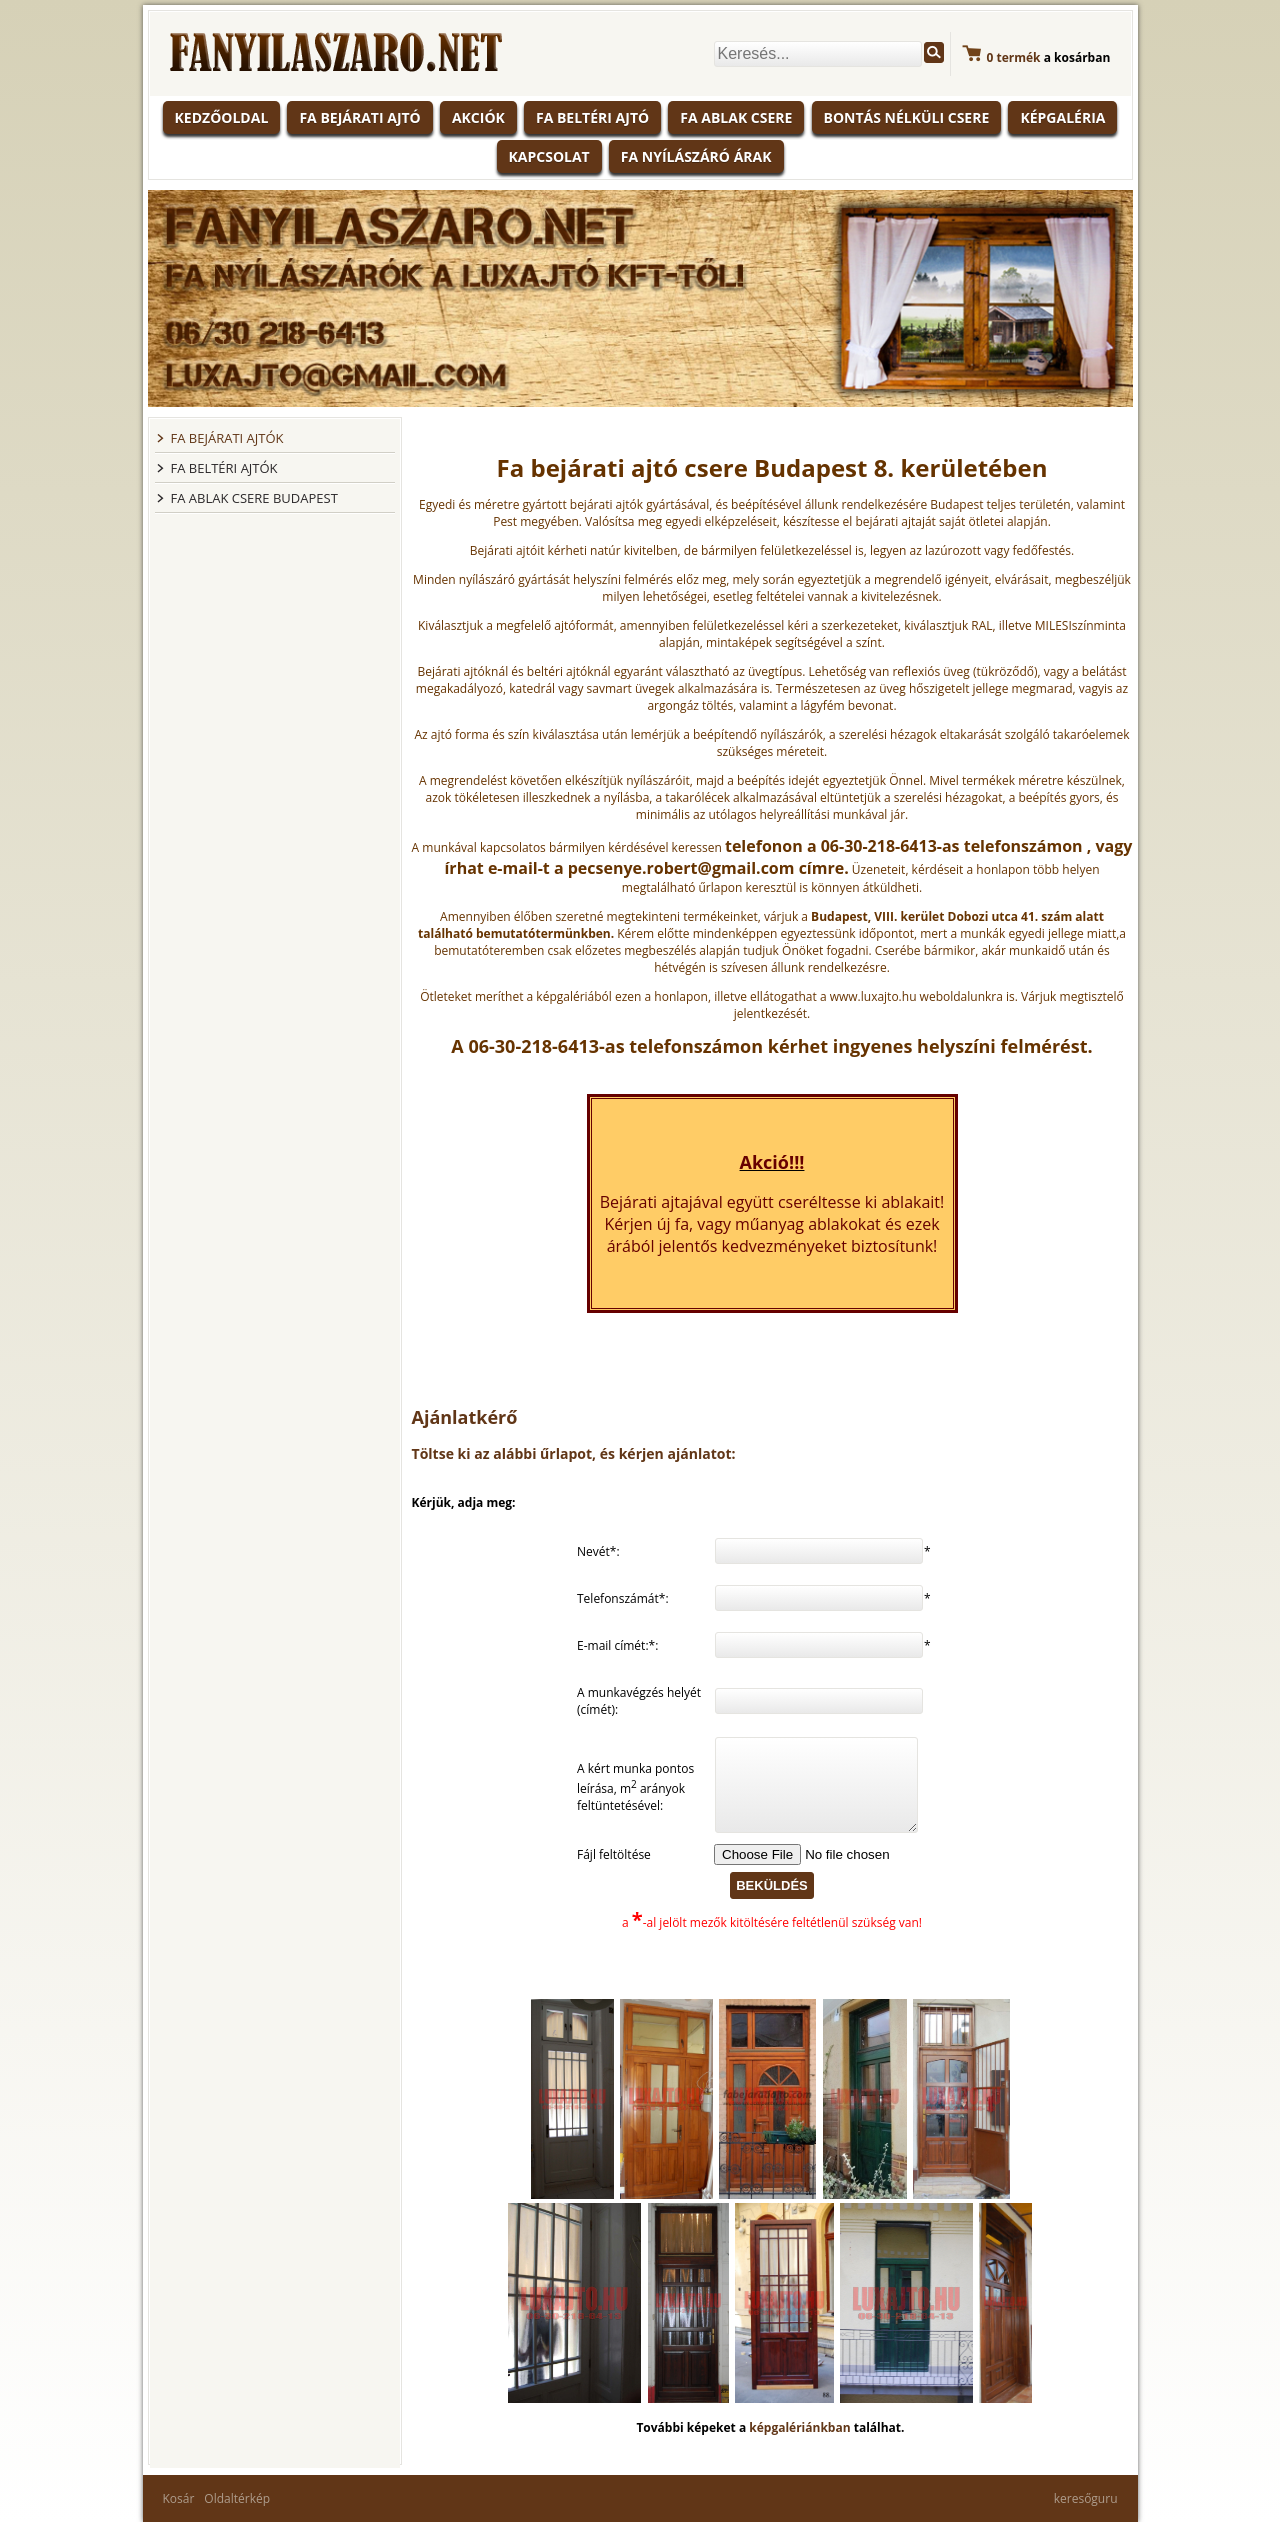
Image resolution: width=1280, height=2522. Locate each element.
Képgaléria (1062, 117)
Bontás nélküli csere (907, 117)
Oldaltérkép (237, 2498)
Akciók (478, 117)
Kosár (179, 2498)
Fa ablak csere (736, 117)
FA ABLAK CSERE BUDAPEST (254, 498)
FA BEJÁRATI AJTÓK (227, 438)
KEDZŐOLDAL (222, 117)
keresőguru (1086, 2498)
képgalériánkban (801, 2427)
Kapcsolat (549, 156)
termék (1014, 57)
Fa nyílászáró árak (696, 156)
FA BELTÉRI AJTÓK (224, 468)
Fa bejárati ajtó (359, 117)
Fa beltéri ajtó (592, 117)
